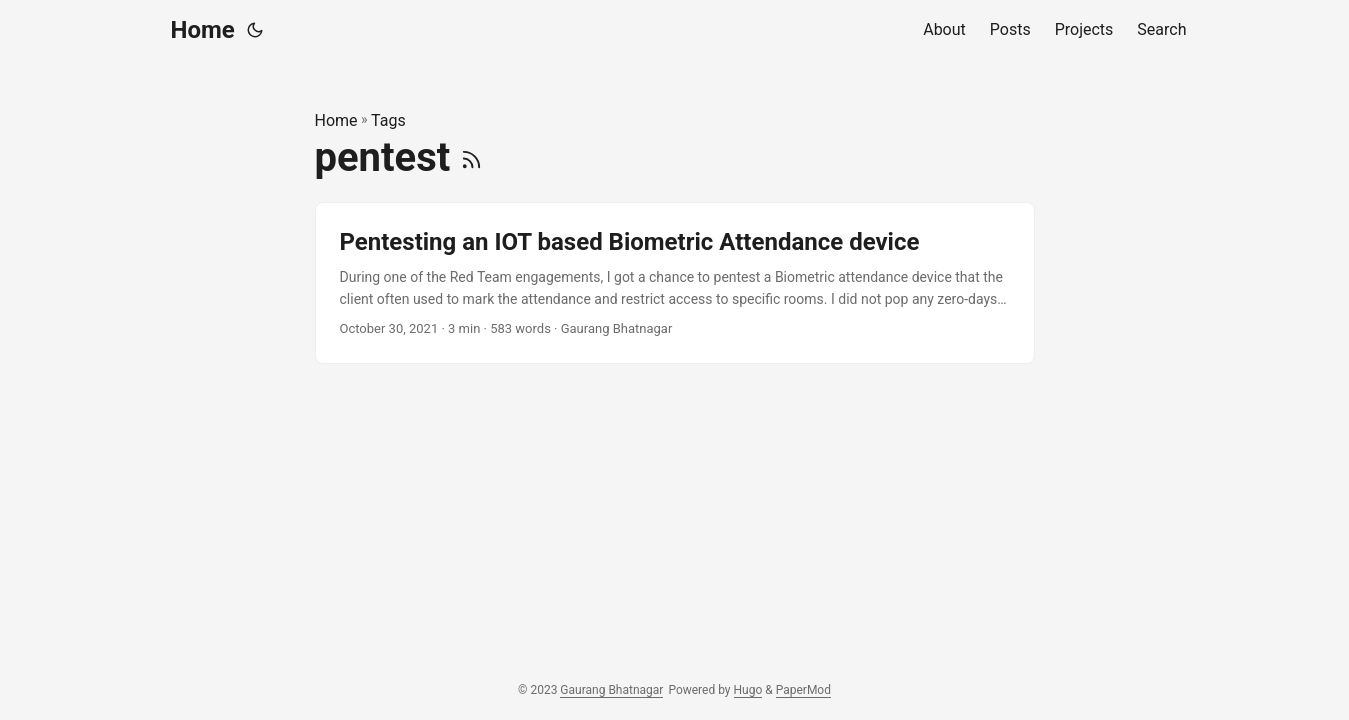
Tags (388, 120)
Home (203, 30)
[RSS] (471, 157)
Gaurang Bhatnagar (611, 690)
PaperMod (803, 690)
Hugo (748, 690)
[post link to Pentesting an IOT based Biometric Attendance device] (675, 283)
